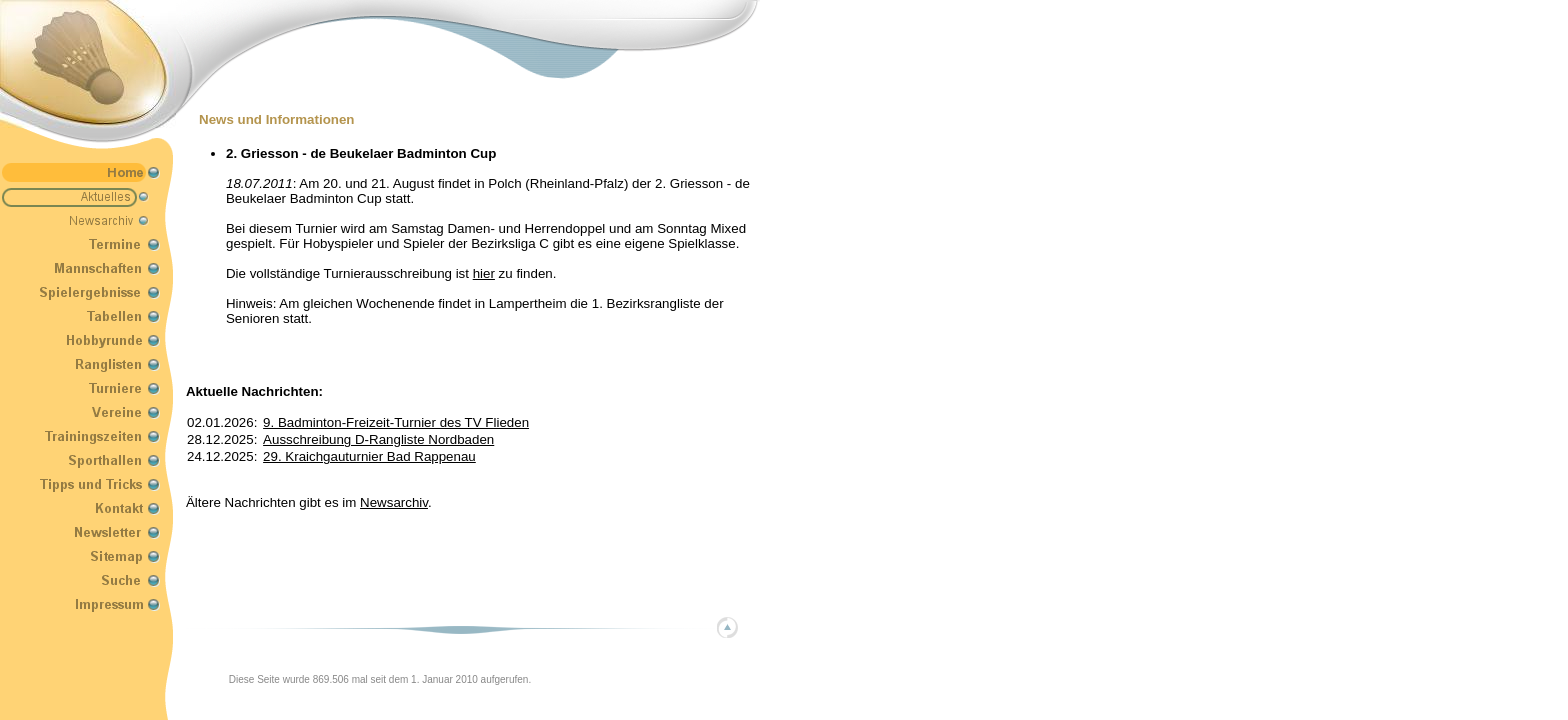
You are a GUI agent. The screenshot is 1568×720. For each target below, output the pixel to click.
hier (484, 273)
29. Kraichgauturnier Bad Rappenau (369, 456)
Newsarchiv (394, 502)
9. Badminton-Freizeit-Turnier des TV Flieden (396, 422)
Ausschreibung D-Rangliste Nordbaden (378, 439)
